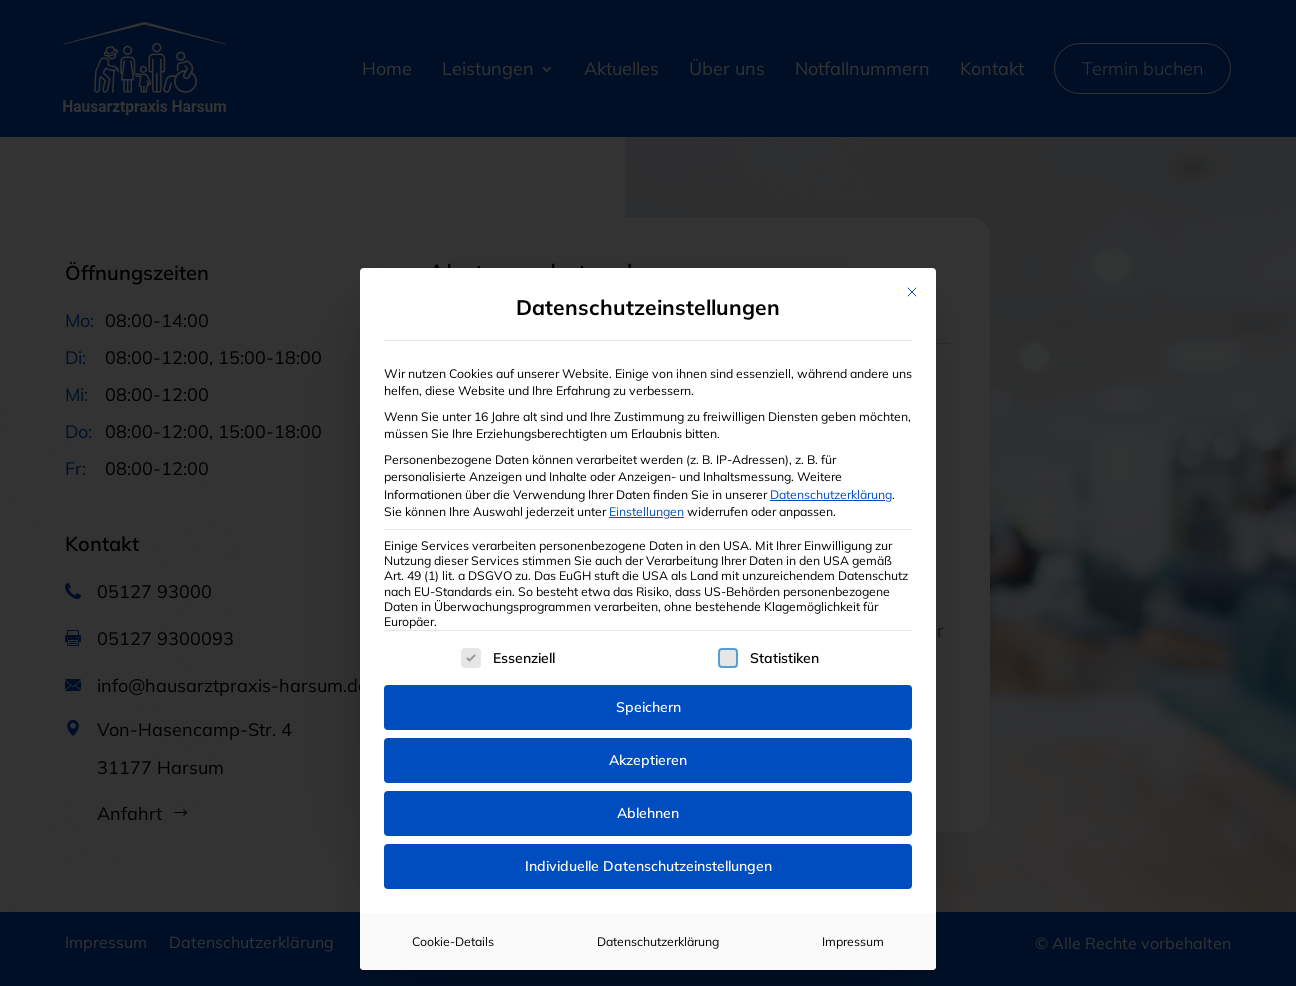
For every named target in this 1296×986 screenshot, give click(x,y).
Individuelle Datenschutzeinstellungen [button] (648, 866)
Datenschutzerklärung (831, 494)
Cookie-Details (453, 941)
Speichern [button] (648, 707)
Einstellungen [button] (646, 511)
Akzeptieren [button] (648, 760)
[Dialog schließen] (912, 292)
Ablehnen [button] (648, 813)
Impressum (853, 941)
